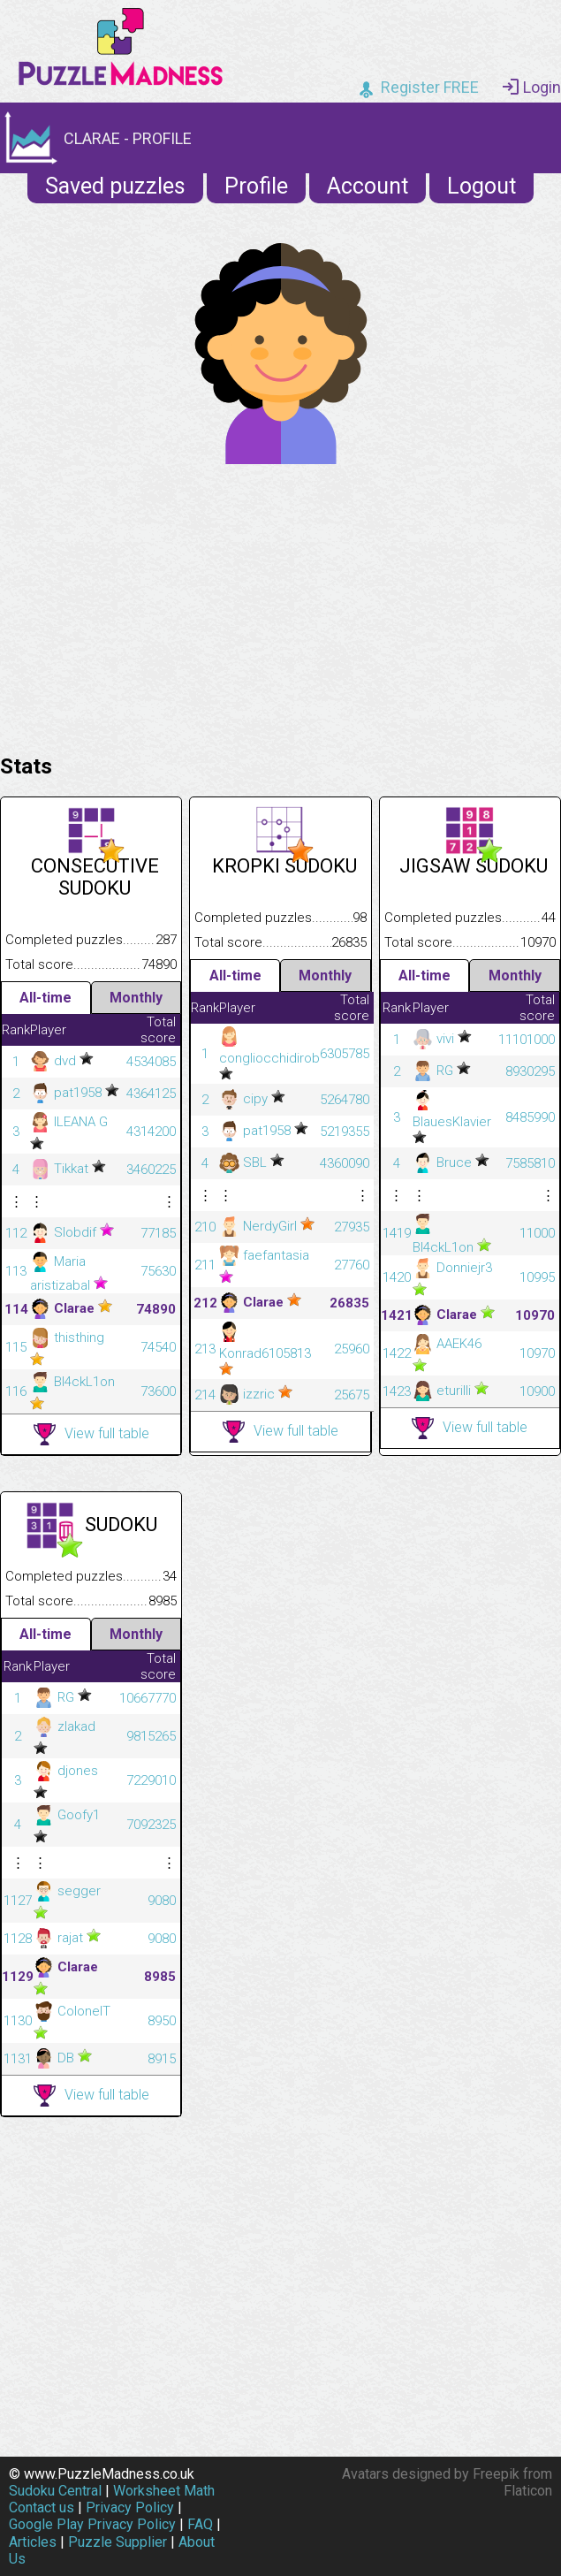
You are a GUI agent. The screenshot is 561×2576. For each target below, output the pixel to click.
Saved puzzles (115, 186)
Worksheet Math (164, 2490)
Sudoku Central (55, 2490)
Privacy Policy (130, 2507)
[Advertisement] (280, 604)
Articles (33, 2542)
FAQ (200, 2524)
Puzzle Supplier (117, 2542)
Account (367, 186)
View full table (91, 1434)
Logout (481, 186)
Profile (256, 186)
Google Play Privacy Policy (92, 2524)
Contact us (41, 2507)
